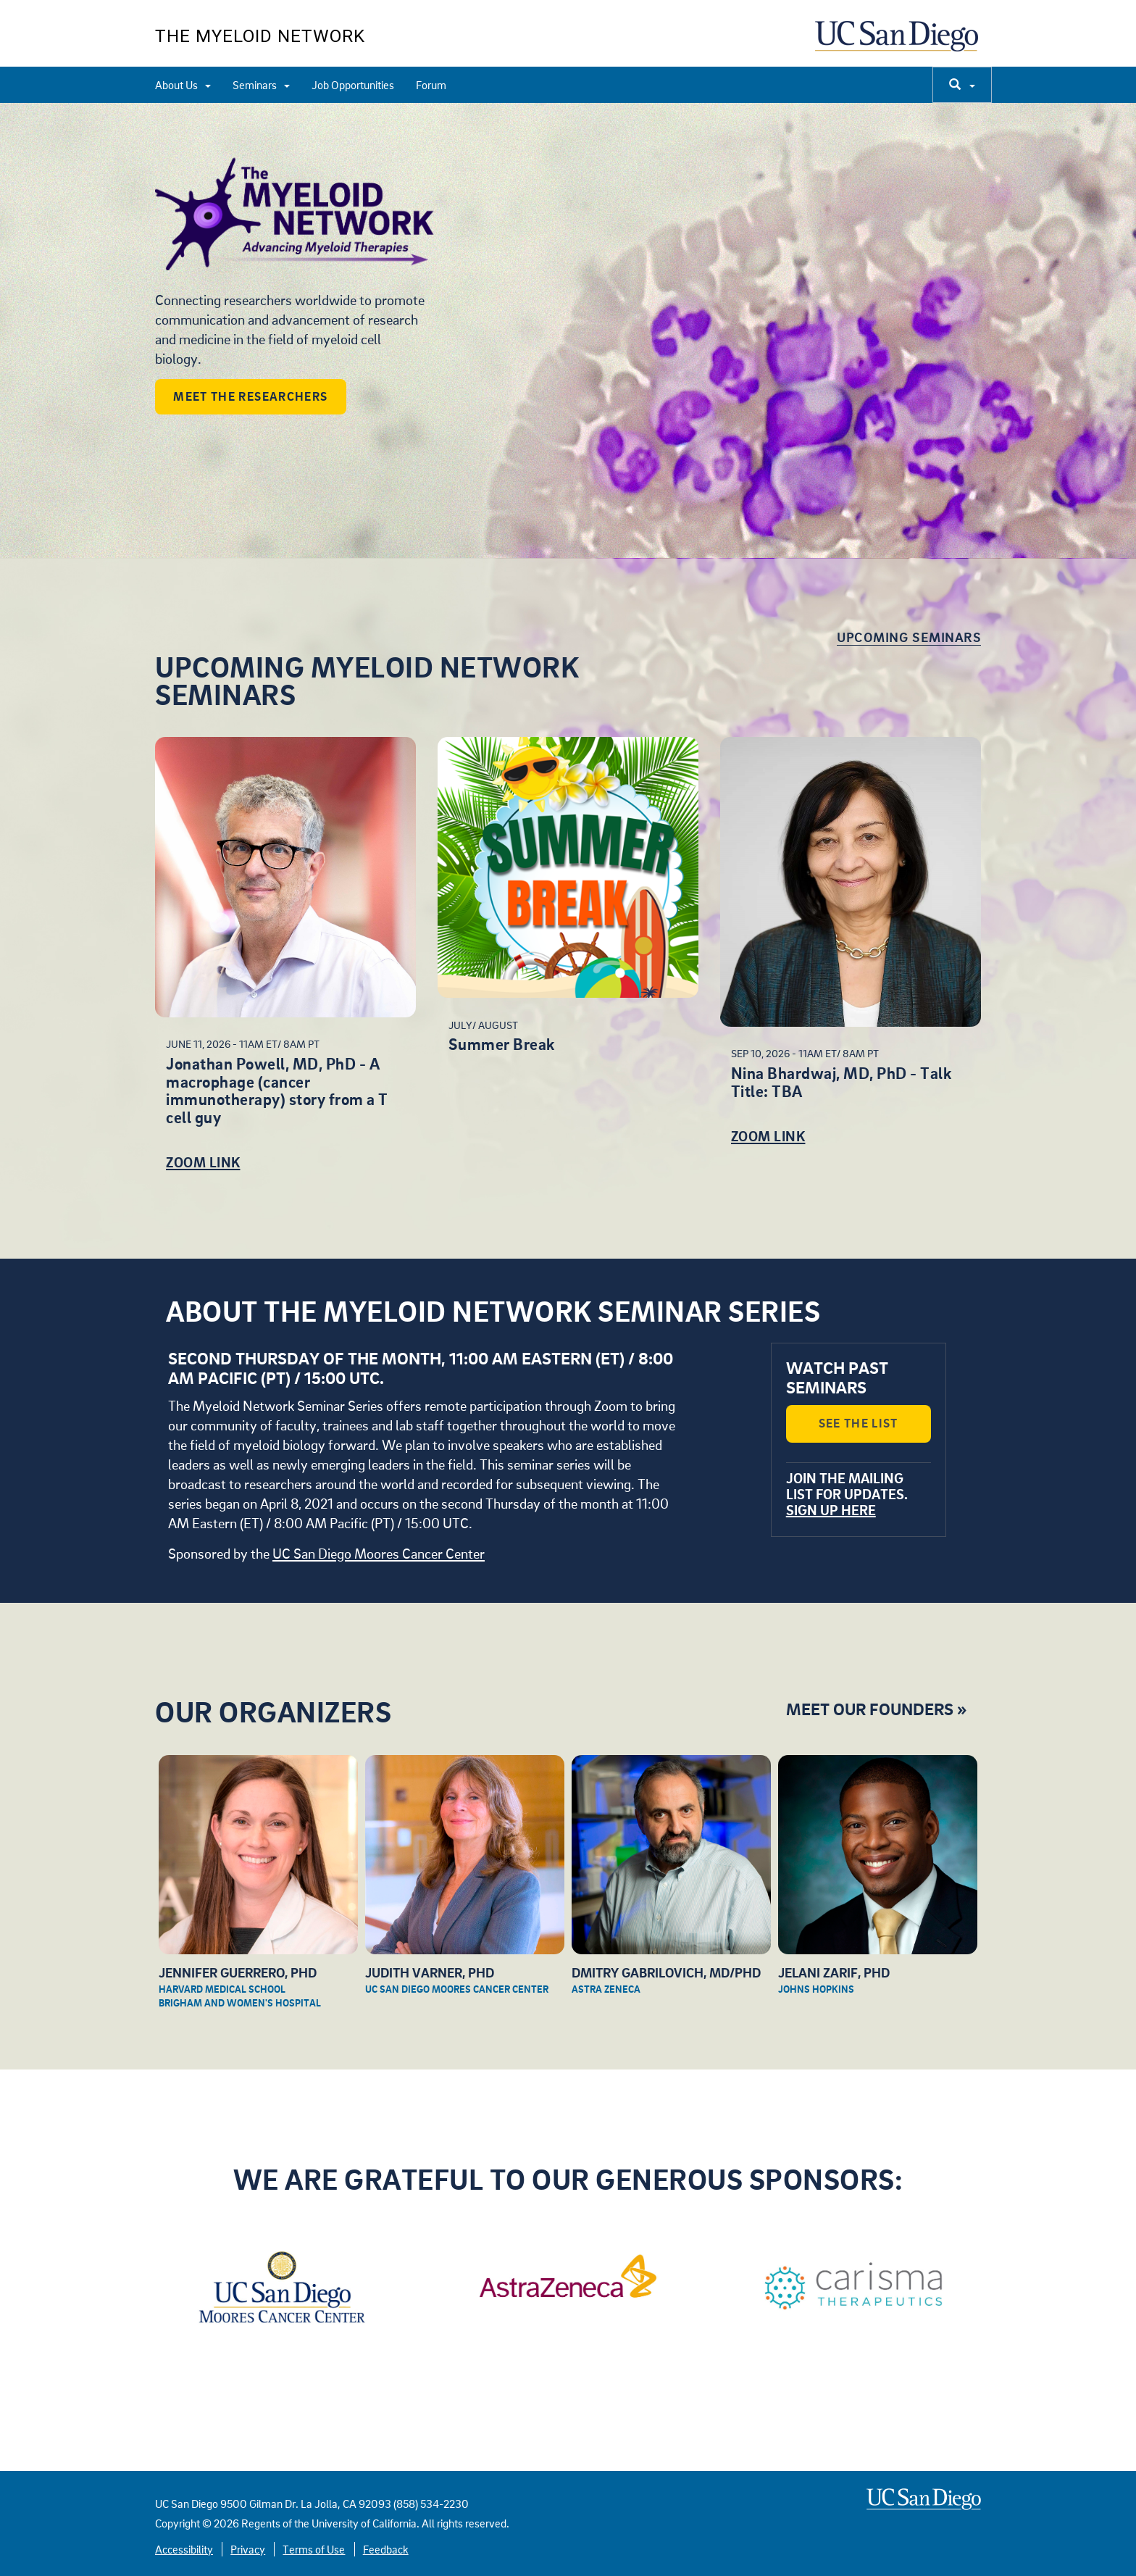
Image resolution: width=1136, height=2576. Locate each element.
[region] (568, 330)
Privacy (247, 2549)
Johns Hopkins (816, 1989)
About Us (183, 85)
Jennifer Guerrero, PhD (238, 1972)
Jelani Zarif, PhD (834, 1972)
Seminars (261, 85)
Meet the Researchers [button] (250, 396)
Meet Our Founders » (876, 1708)
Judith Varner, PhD (429, 1972)
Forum (431, 85)
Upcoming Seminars (909, 637)
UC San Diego (898, 43)
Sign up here (831, 1510)
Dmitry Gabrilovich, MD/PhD (666, 1972)
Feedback (386, 2549)
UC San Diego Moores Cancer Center (378, 1553)
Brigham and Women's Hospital (240, 2002)
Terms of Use (314, 2549)
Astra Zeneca (606, 1989)
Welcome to (336, 216)
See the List (858, 1423)
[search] (962, 85)
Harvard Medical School (222, 1989)
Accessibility (184, 2549)
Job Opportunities (353, 85)
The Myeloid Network (260, 35)
